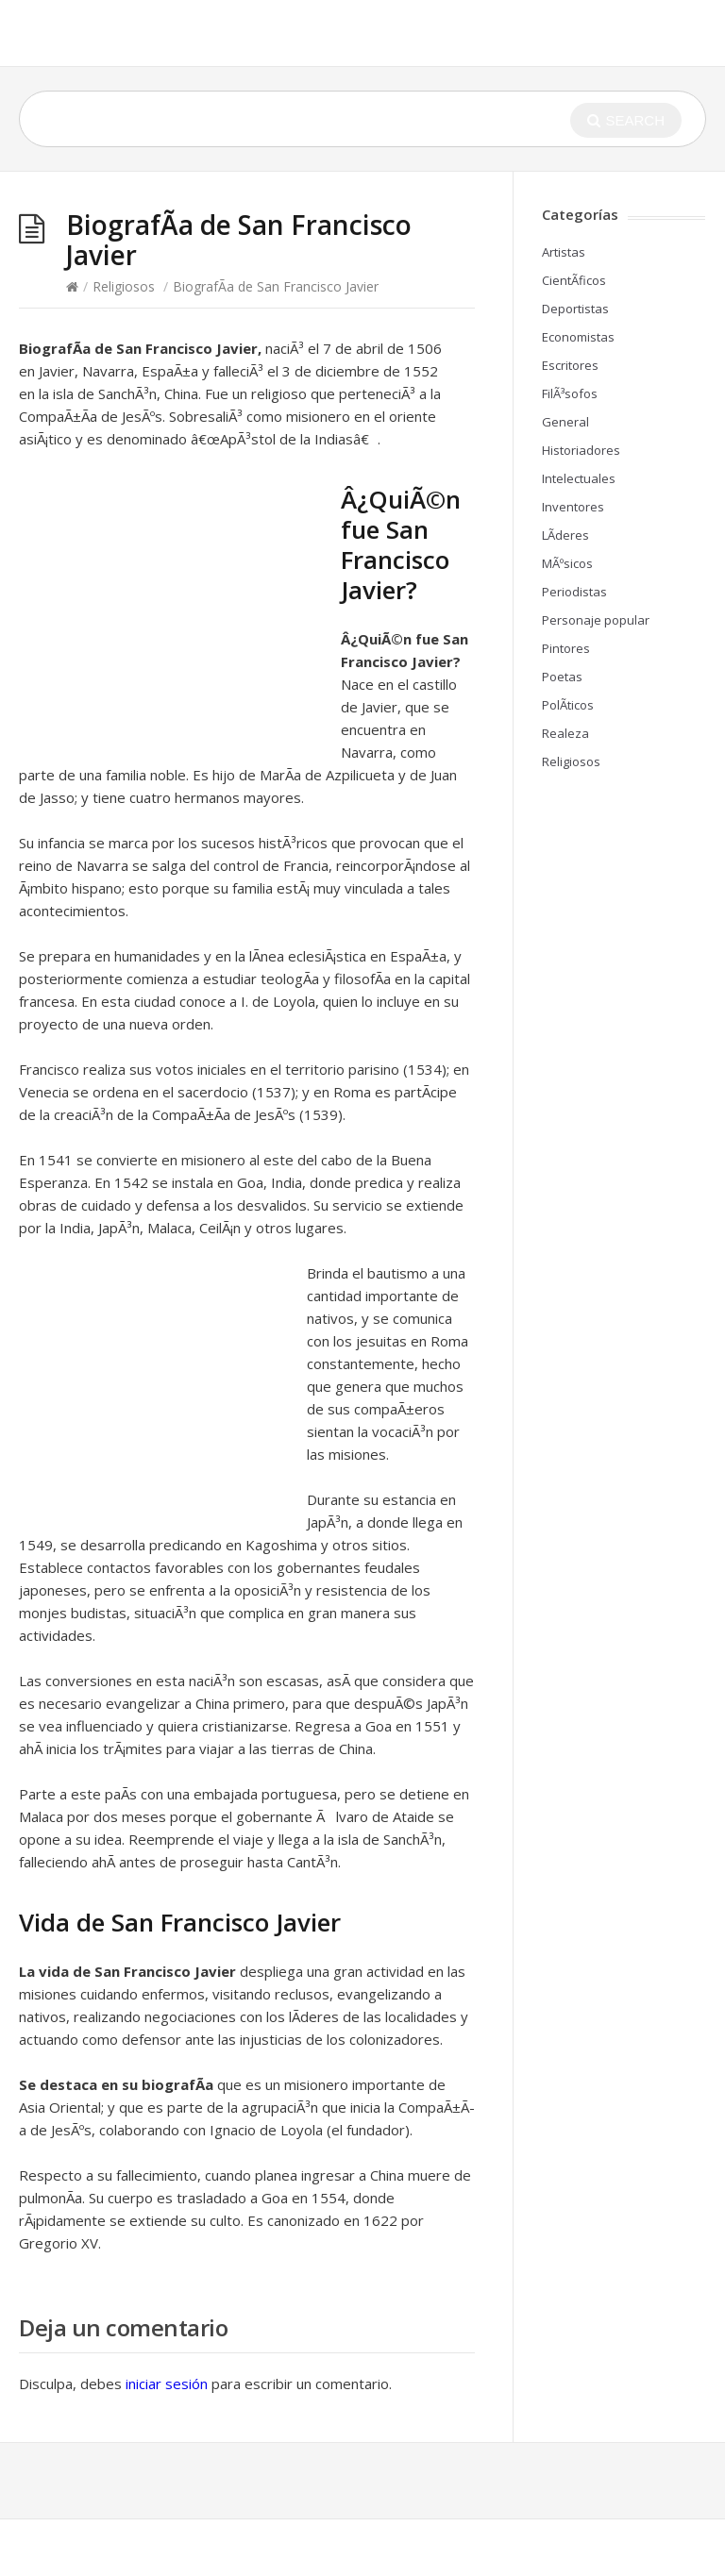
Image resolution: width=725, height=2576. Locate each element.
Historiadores (581, 450)
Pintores (566, 648)
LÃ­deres (565, 535)
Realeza (565, 733)
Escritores (570, 365)
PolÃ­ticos (568, 704)
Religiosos (124, 286)
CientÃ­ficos (574, 280)
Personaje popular (595, 619)
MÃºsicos (567, 563)
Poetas (562, 676)
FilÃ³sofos (570, 393)
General (565, 421)
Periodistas (574, 591)
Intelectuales (578, 478)
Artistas (563, 251)
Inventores (573, 506)
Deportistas (575, 308)
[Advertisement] (177, 609)
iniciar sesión (167, 2383)
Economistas (578, 336)
